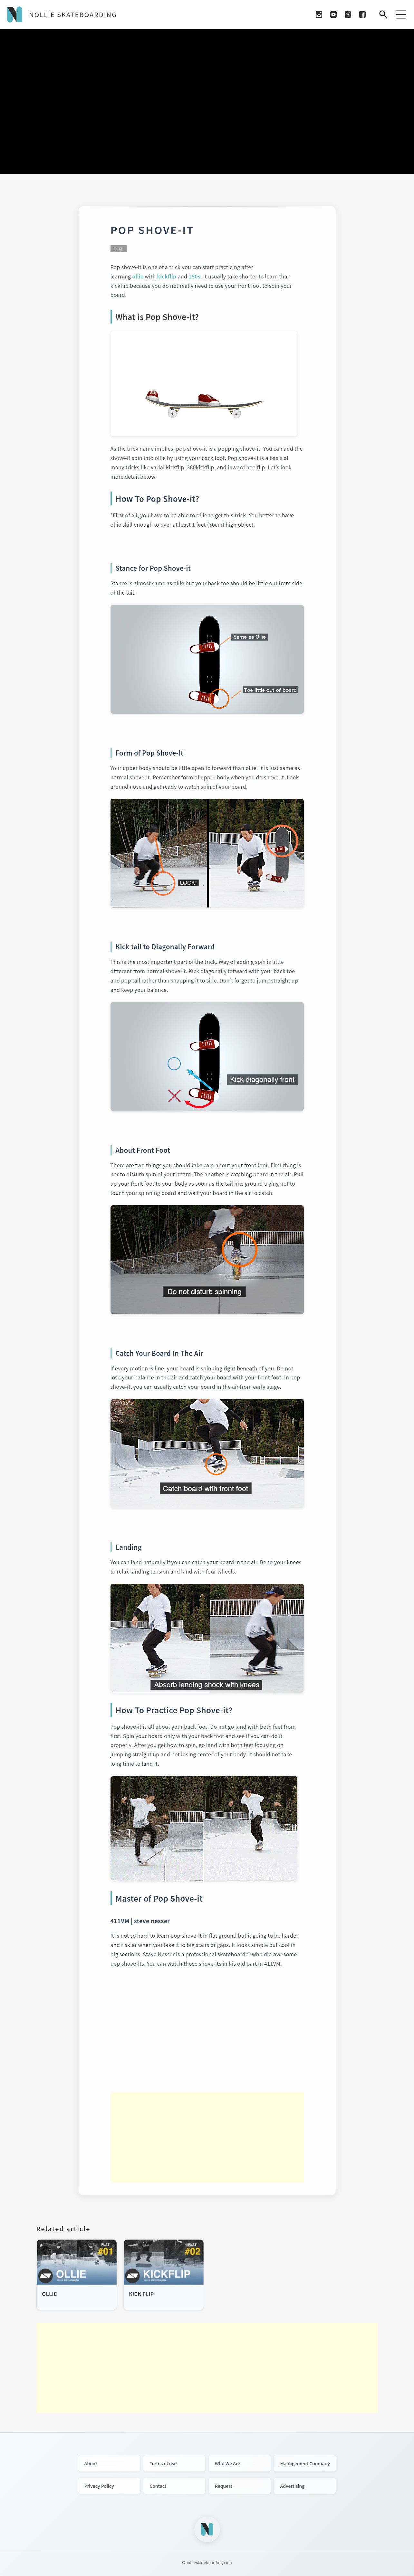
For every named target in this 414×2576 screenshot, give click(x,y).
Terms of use (163, 2463)
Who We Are (227, 2463)
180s (194, 276)
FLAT (118, 248)
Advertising (292, 2486)
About (90, 2463)
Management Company (305, 2463)
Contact (157, 2486)
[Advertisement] (207, 2137)
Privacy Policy (99, 2486)
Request (223, 2486)
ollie (137, 276)
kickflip (167, 276)
